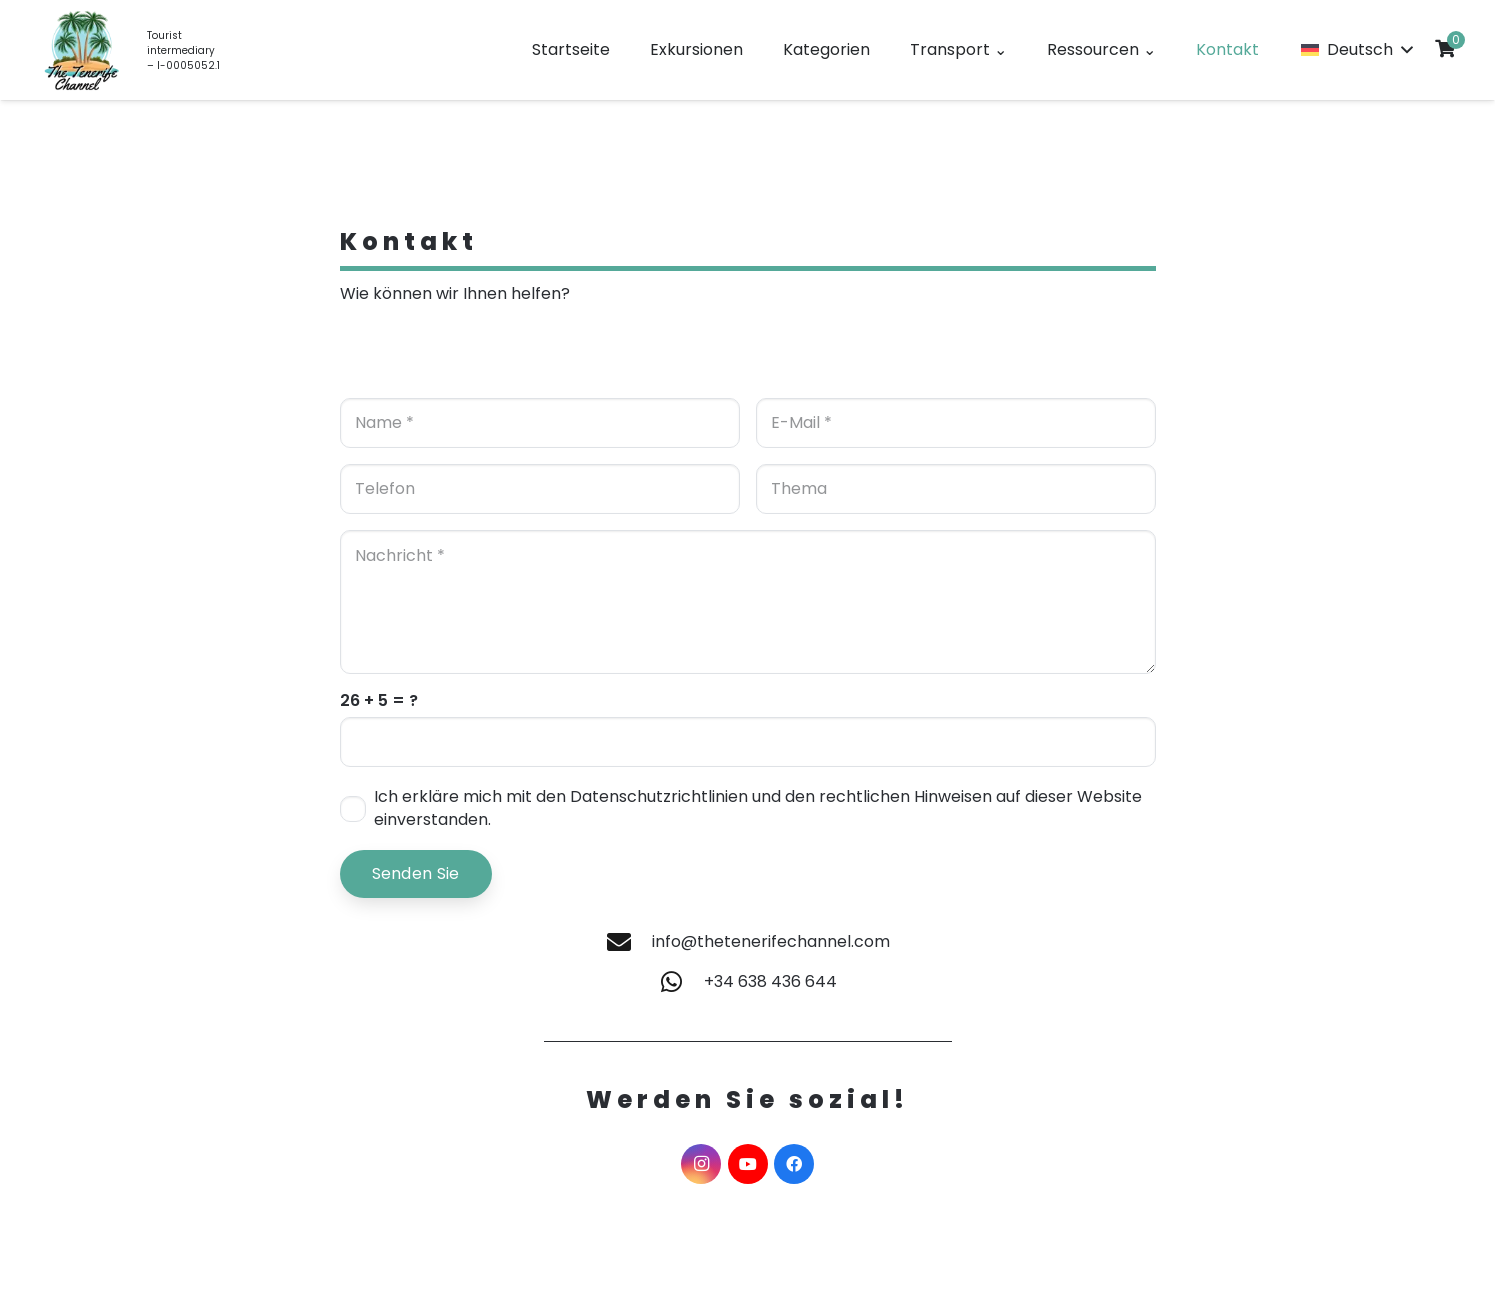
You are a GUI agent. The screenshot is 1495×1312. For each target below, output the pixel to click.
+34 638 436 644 (770, 981)
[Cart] (1445, 48)
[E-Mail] (956, 423)
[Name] (540, 423)
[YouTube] (748, 1164)
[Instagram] (701, 1164)
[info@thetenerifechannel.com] (628, 942)
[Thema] (956, 489)
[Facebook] (794, 1164)
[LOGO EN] (82, 50)
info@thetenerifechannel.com (771, 941)
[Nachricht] (748, 602)
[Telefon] (540, 489)
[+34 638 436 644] (681, 982)
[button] (1356, 50)
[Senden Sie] (416, 874)
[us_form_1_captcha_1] (748, 742)
